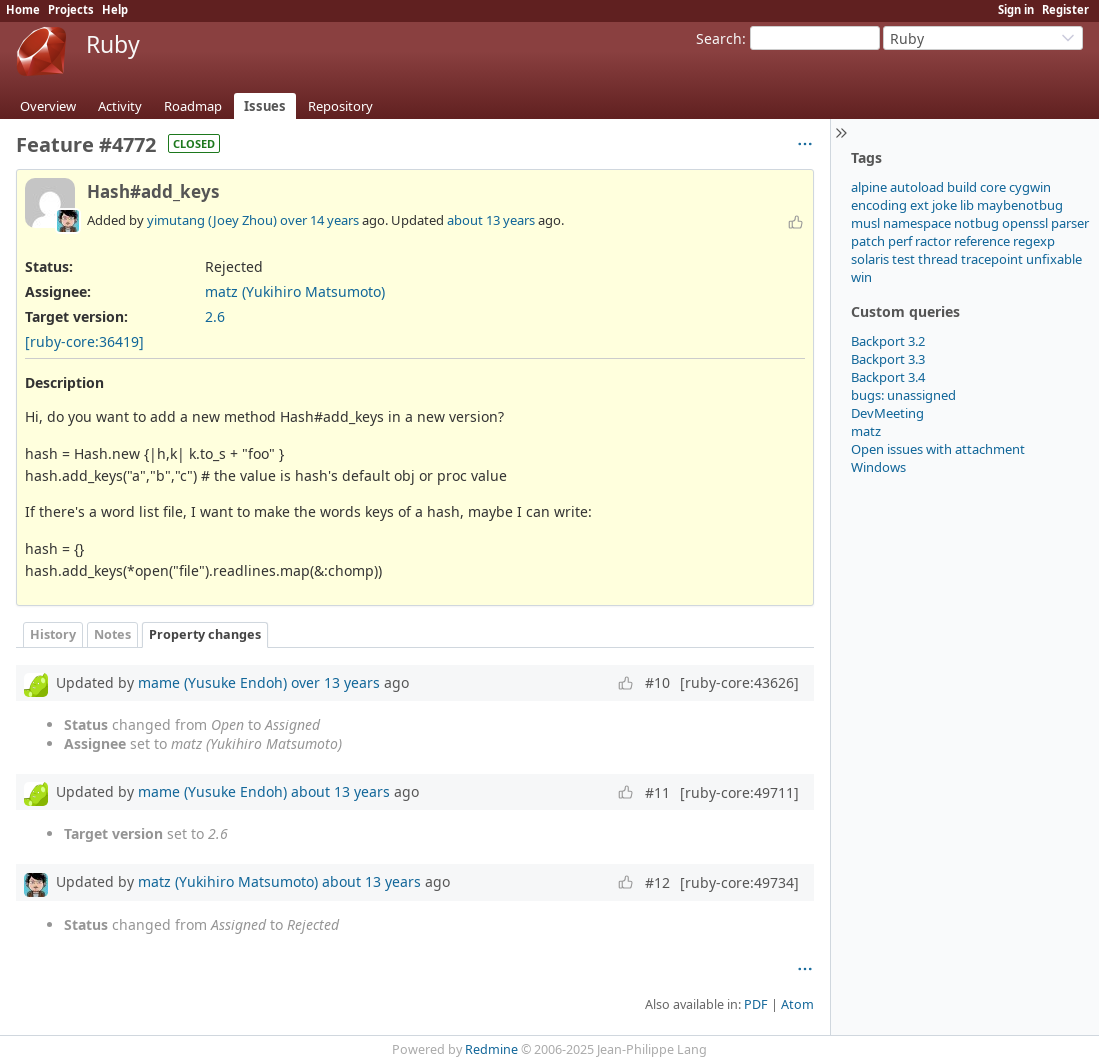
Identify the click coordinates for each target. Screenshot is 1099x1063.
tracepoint (992, 259)
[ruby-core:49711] (739, 792)
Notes (112, 634)
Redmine (491, 1049)
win (861, 277)
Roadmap (193, 106)
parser (1070, 223)
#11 (657, 792)
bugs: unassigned (903, 395)
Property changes (205, 634)
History (53, 634)
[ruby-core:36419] (84, 341)
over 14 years (319, 220)
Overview (48, 106)
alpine (869, 187)
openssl (1025, 223)
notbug (976, 223)
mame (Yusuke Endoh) (212, 682)
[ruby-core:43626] (739, 682)
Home (23, 9)
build (962, 187)
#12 (657, 882)
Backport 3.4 (888, 377)
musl (865, 223)
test (903, 259)
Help (115, 9)
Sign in (1016, 9)
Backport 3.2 (888, 341)
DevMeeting (887, 413)
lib (967, 205)
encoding (879, 205)
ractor (933, 241)
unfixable (1054, 259)
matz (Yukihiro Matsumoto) (295, 291)
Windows (878, 467)
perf (900, 241)
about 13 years (491, 220)
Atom (797, 1004)
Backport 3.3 (888, 359)
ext (919, 205)
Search (719, 38)
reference (982, 241)
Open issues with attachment (938, 449)
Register (1065, 9)
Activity (120, 106)
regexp (1034, 241)
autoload (917, 187)
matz (866, 431)
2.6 (215, 316)
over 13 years (335, 682)
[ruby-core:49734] (739, 882)
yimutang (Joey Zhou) (212, 220)
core (993, 187)
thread (938, 259)
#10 (657, 682)
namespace (917, 223)
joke (944, 205)
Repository (340, 106)
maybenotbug (1020, 205)
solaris (870, 259)
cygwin (1030, 187)
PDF (756, 1004)
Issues (265, 106)
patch (868, 241)
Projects (71, 9)
